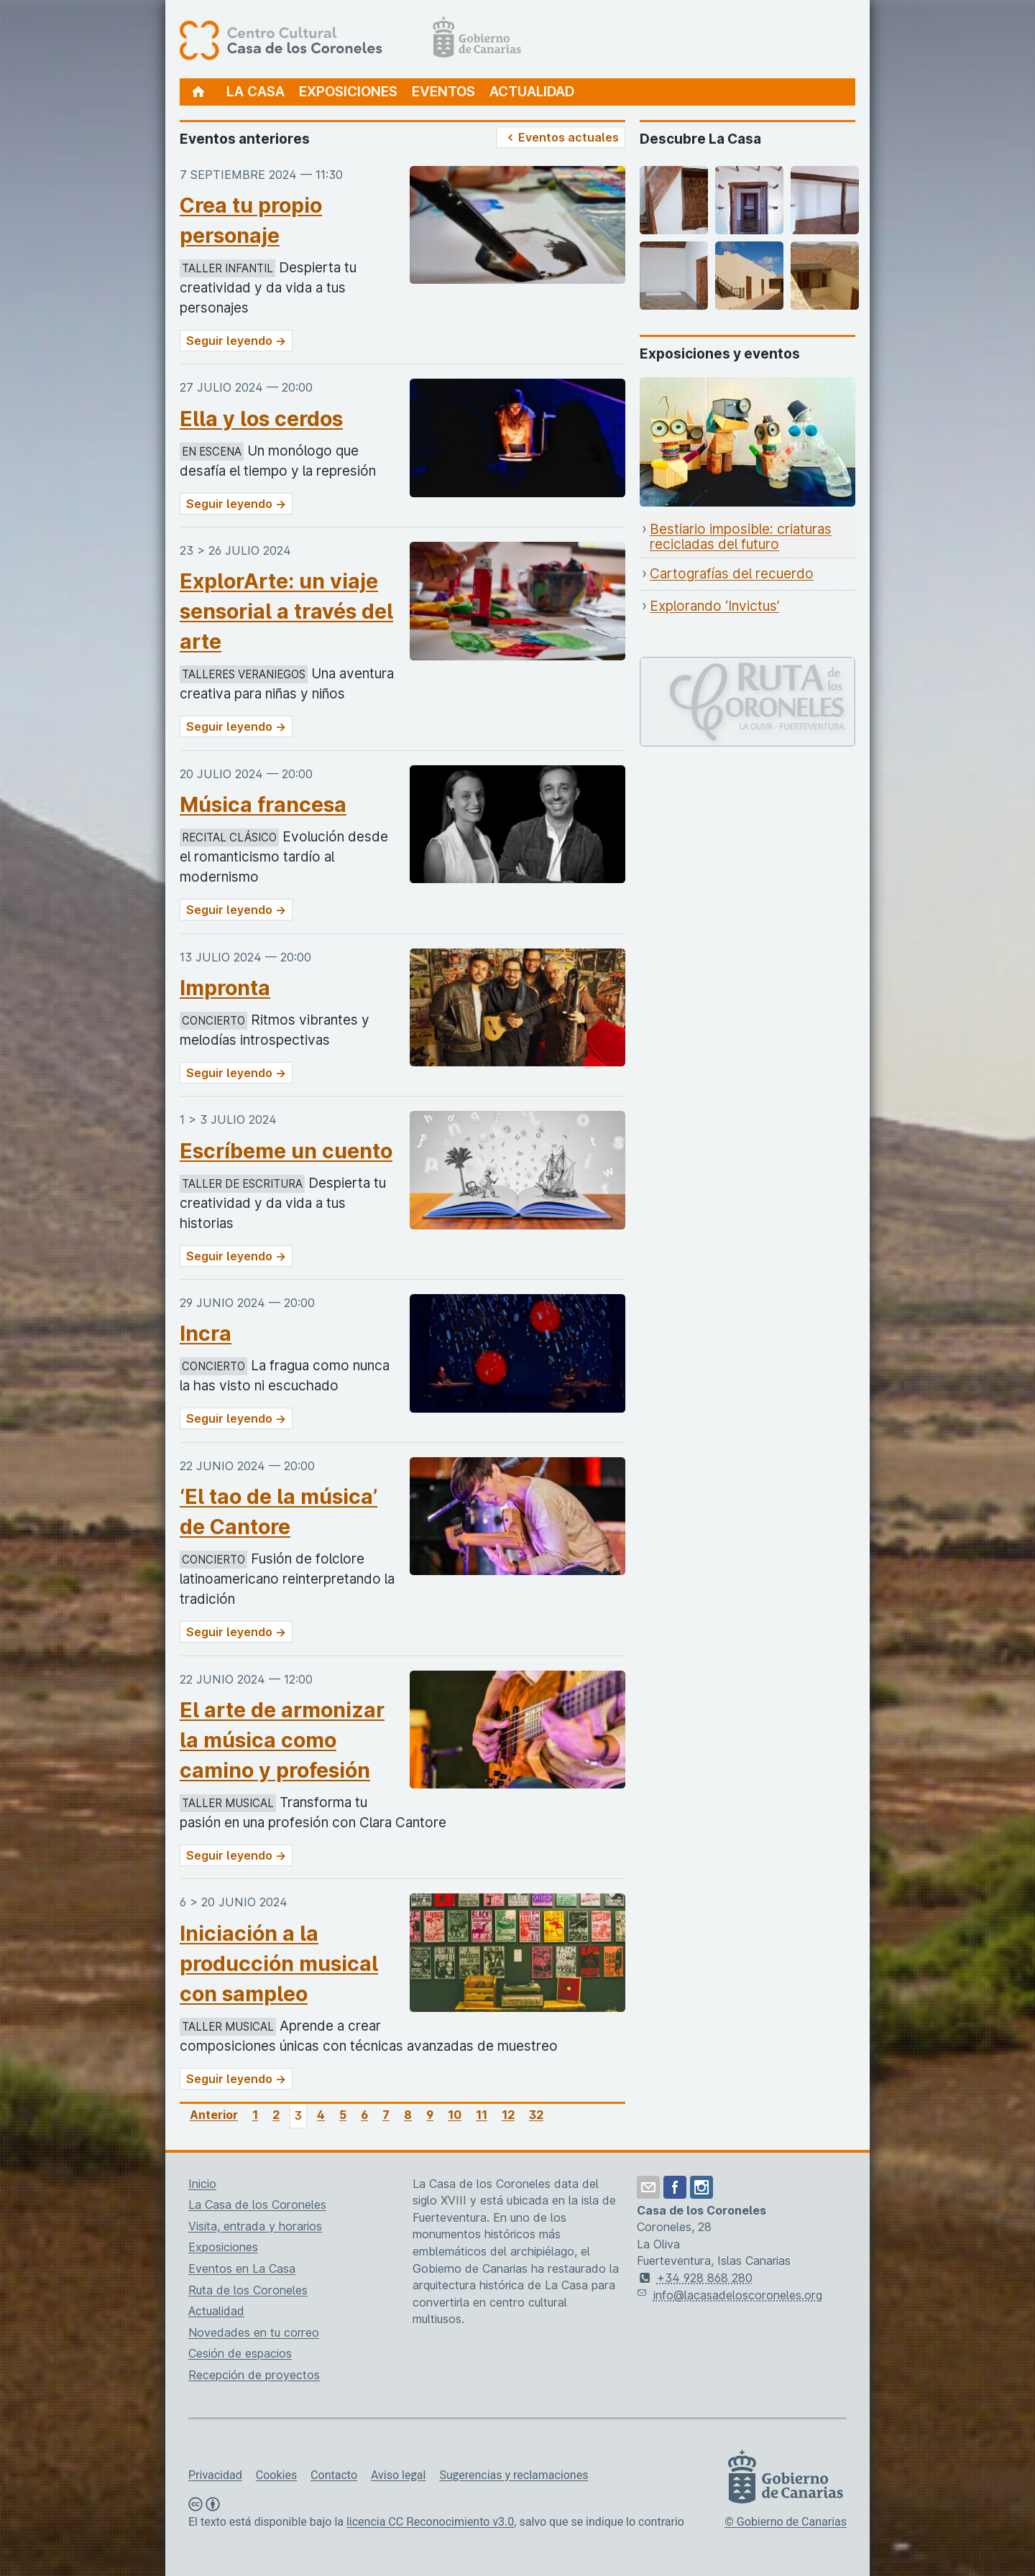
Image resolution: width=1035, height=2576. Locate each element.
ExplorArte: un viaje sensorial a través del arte (286, 611)
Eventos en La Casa (241, 2268)
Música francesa (263, 804)
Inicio (202, 2183)
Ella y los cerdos (261, 418)
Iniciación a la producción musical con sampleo (279, 1963)
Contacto (333, 2475)
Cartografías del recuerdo (732, 573)
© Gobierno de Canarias (785, 2522)
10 (454, 2115)
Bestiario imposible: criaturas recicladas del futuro (741, 537)
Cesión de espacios (240, 2353)
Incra (205, 1333)
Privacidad (215, 2475)
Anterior (214, 2115)
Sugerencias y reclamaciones (513, 2475)
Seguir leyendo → (236, 340)
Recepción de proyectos (254, 2375)
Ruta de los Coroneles (248, 2290)
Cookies (276, 2475)
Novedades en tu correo (253, 2332)
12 (508, 2115)
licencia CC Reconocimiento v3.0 (430, 2522)
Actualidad (531, 91)
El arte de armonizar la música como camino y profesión (282, 1740)
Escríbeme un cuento (286, 1150)
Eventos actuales (560, 137)
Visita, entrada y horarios (255, 2226)
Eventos (443, 91)
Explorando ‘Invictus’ (714, 606)
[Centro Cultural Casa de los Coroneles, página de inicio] (350, 39)
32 (536, 2115)
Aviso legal (398, 2475)
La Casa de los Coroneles (257, 2204)
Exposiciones (348, 91)
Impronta (225, 987)
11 (481, 2115)
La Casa (255, 91)
